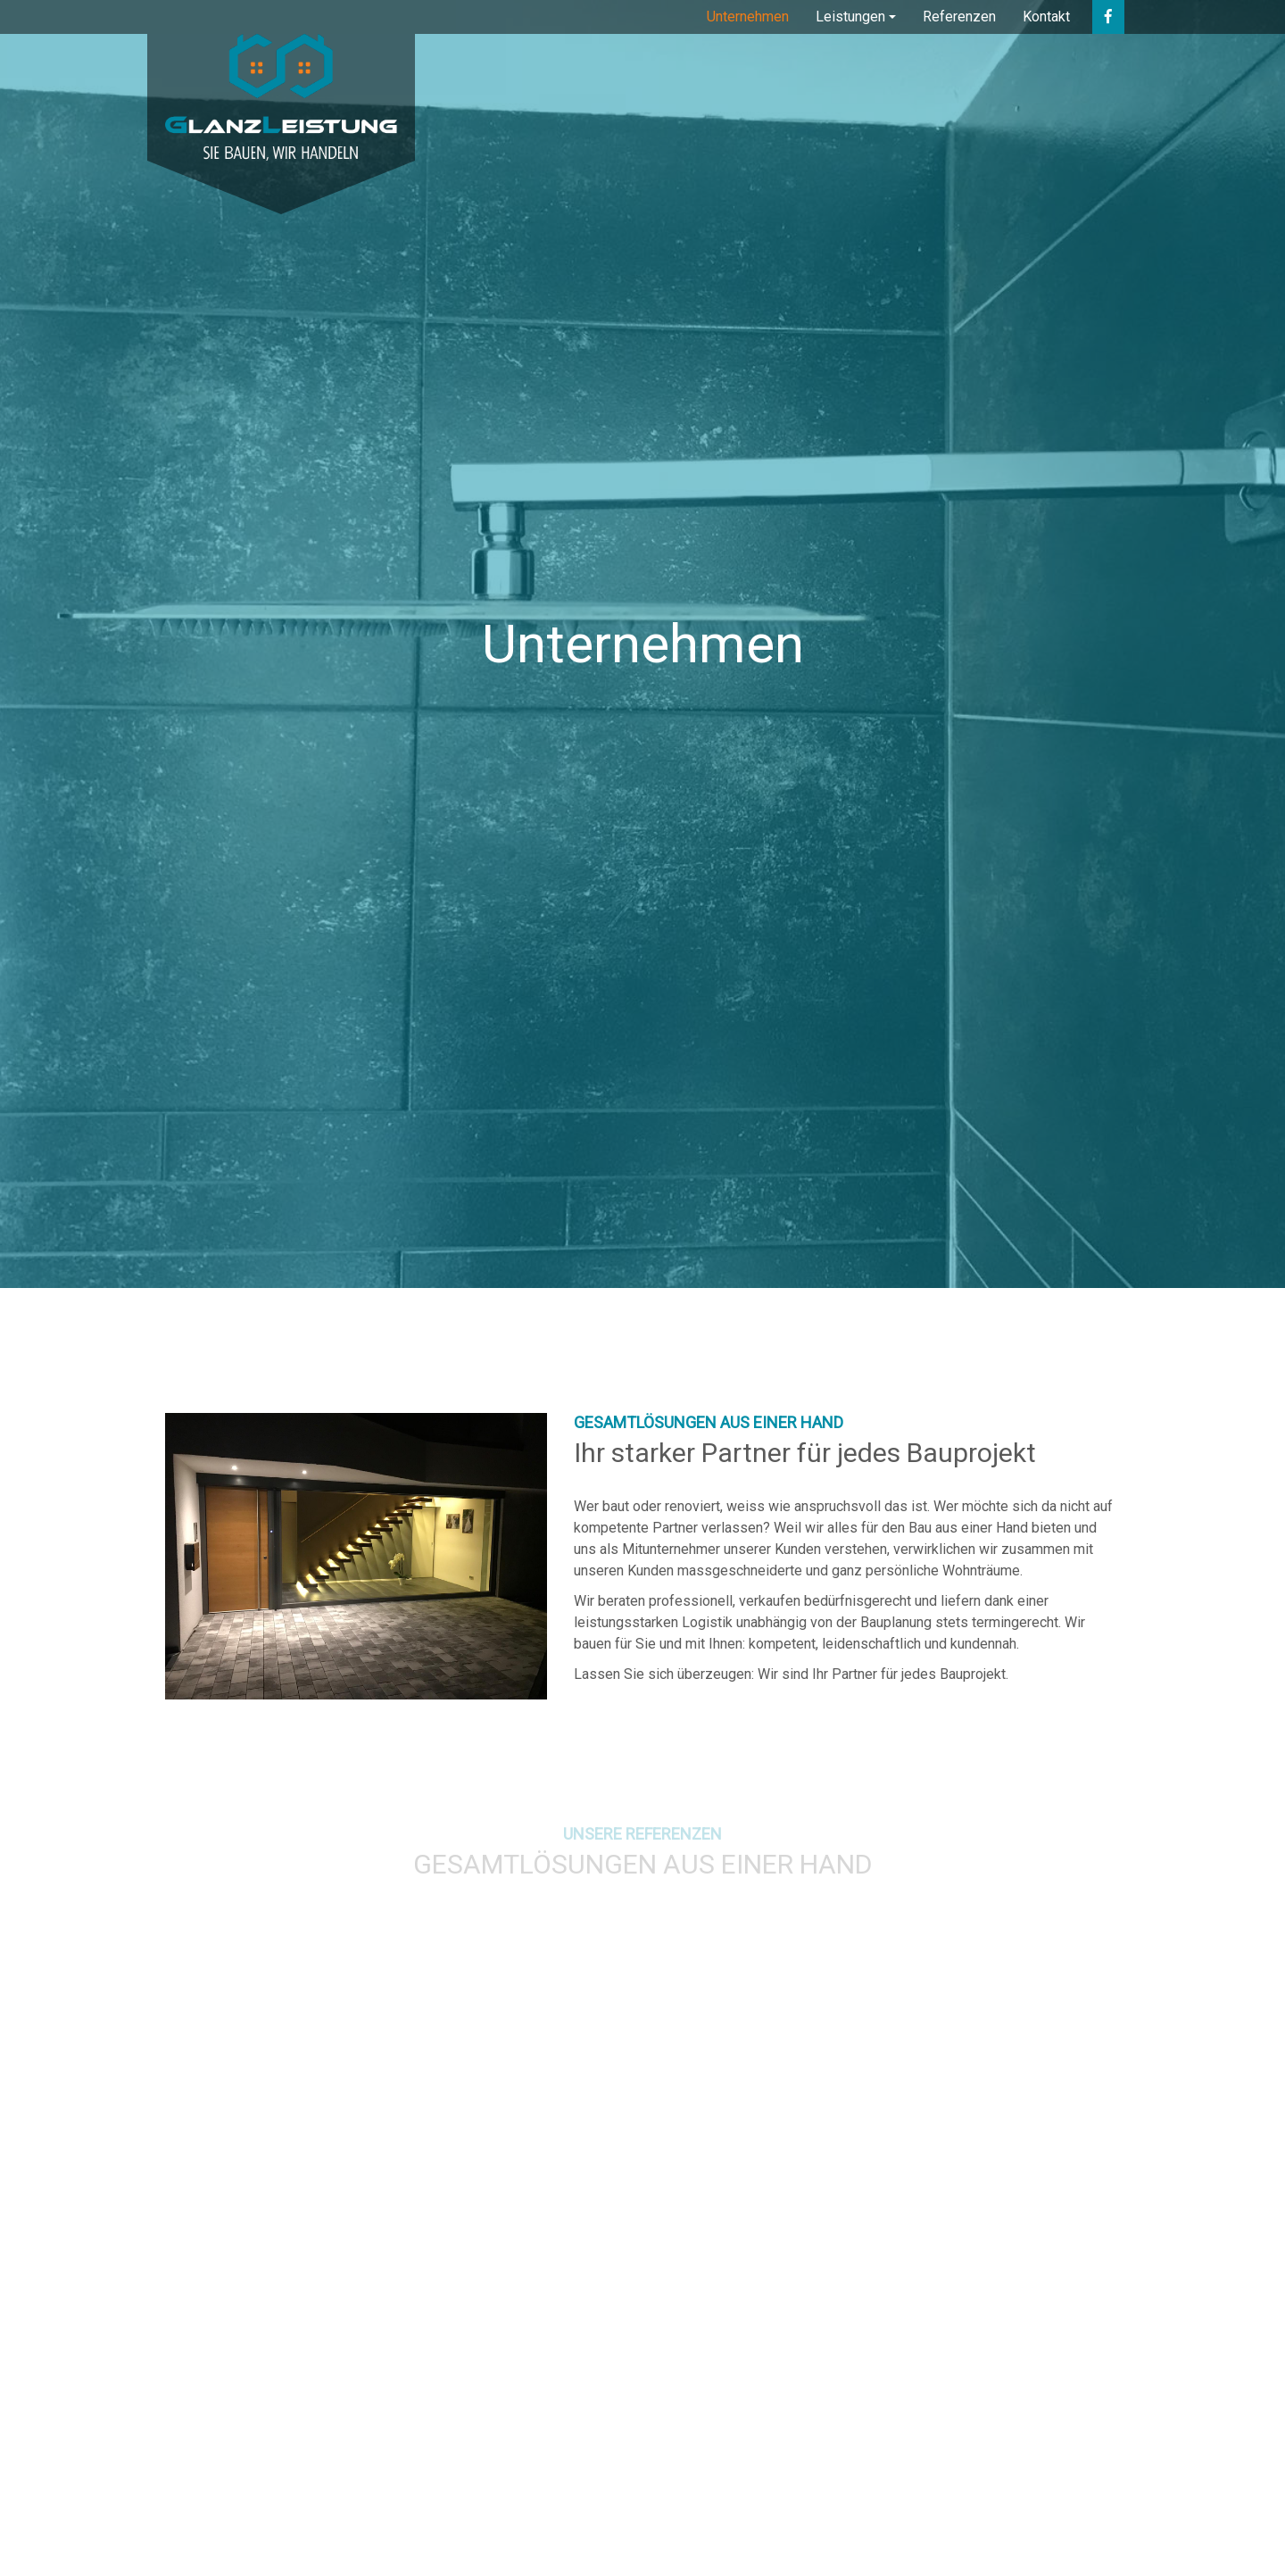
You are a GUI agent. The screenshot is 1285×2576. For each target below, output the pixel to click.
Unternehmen (748, 16)
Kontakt (1046, 16)
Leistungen (850, 16)
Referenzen (959, 16)
